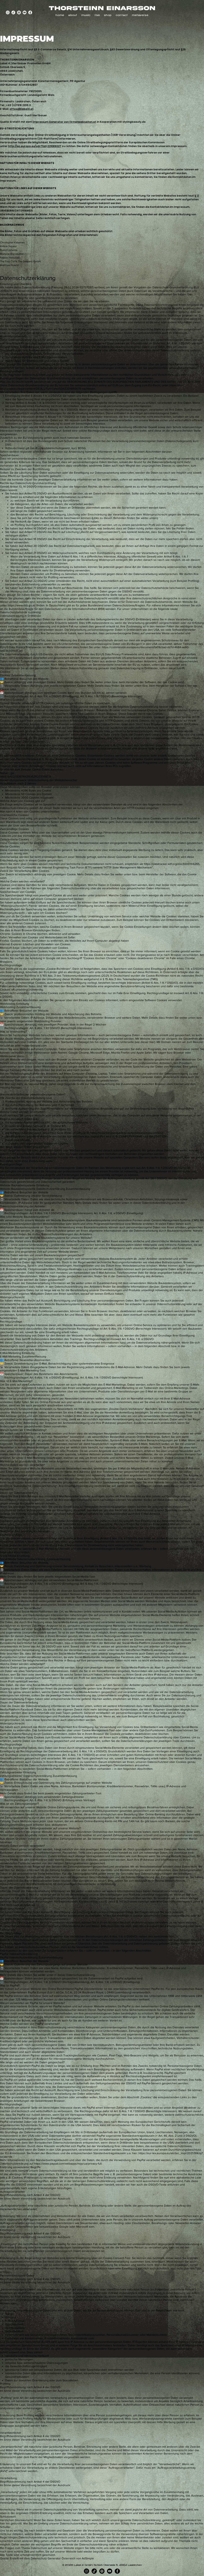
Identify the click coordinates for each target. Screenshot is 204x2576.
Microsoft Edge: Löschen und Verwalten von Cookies (34, 947)
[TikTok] (13, 12)
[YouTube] (109, 2571)
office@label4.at (22, 109)
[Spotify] (19, 12)
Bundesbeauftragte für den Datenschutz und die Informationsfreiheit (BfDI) (56, 609)
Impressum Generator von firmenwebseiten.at (64, 122)
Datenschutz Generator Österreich (53, 2558)
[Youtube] (24, 12)
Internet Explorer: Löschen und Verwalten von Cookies (35, 944)
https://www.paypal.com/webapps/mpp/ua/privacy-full (68, 2163)
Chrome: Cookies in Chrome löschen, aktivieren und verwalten (40, 933)
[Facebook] (30, 12)
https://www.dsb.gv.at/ (22, 605)
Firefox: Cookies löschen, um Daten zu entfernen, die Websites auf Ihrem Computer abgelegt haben (64, 940)
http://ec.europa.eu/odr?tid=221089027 (34, 146)
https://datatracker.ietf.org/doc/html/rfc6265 (171, 864)
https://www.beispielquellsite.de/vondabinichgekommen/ (126, 1132)
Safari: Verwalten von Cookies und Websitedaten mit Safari (37, 937)
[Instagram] (8, 12)
